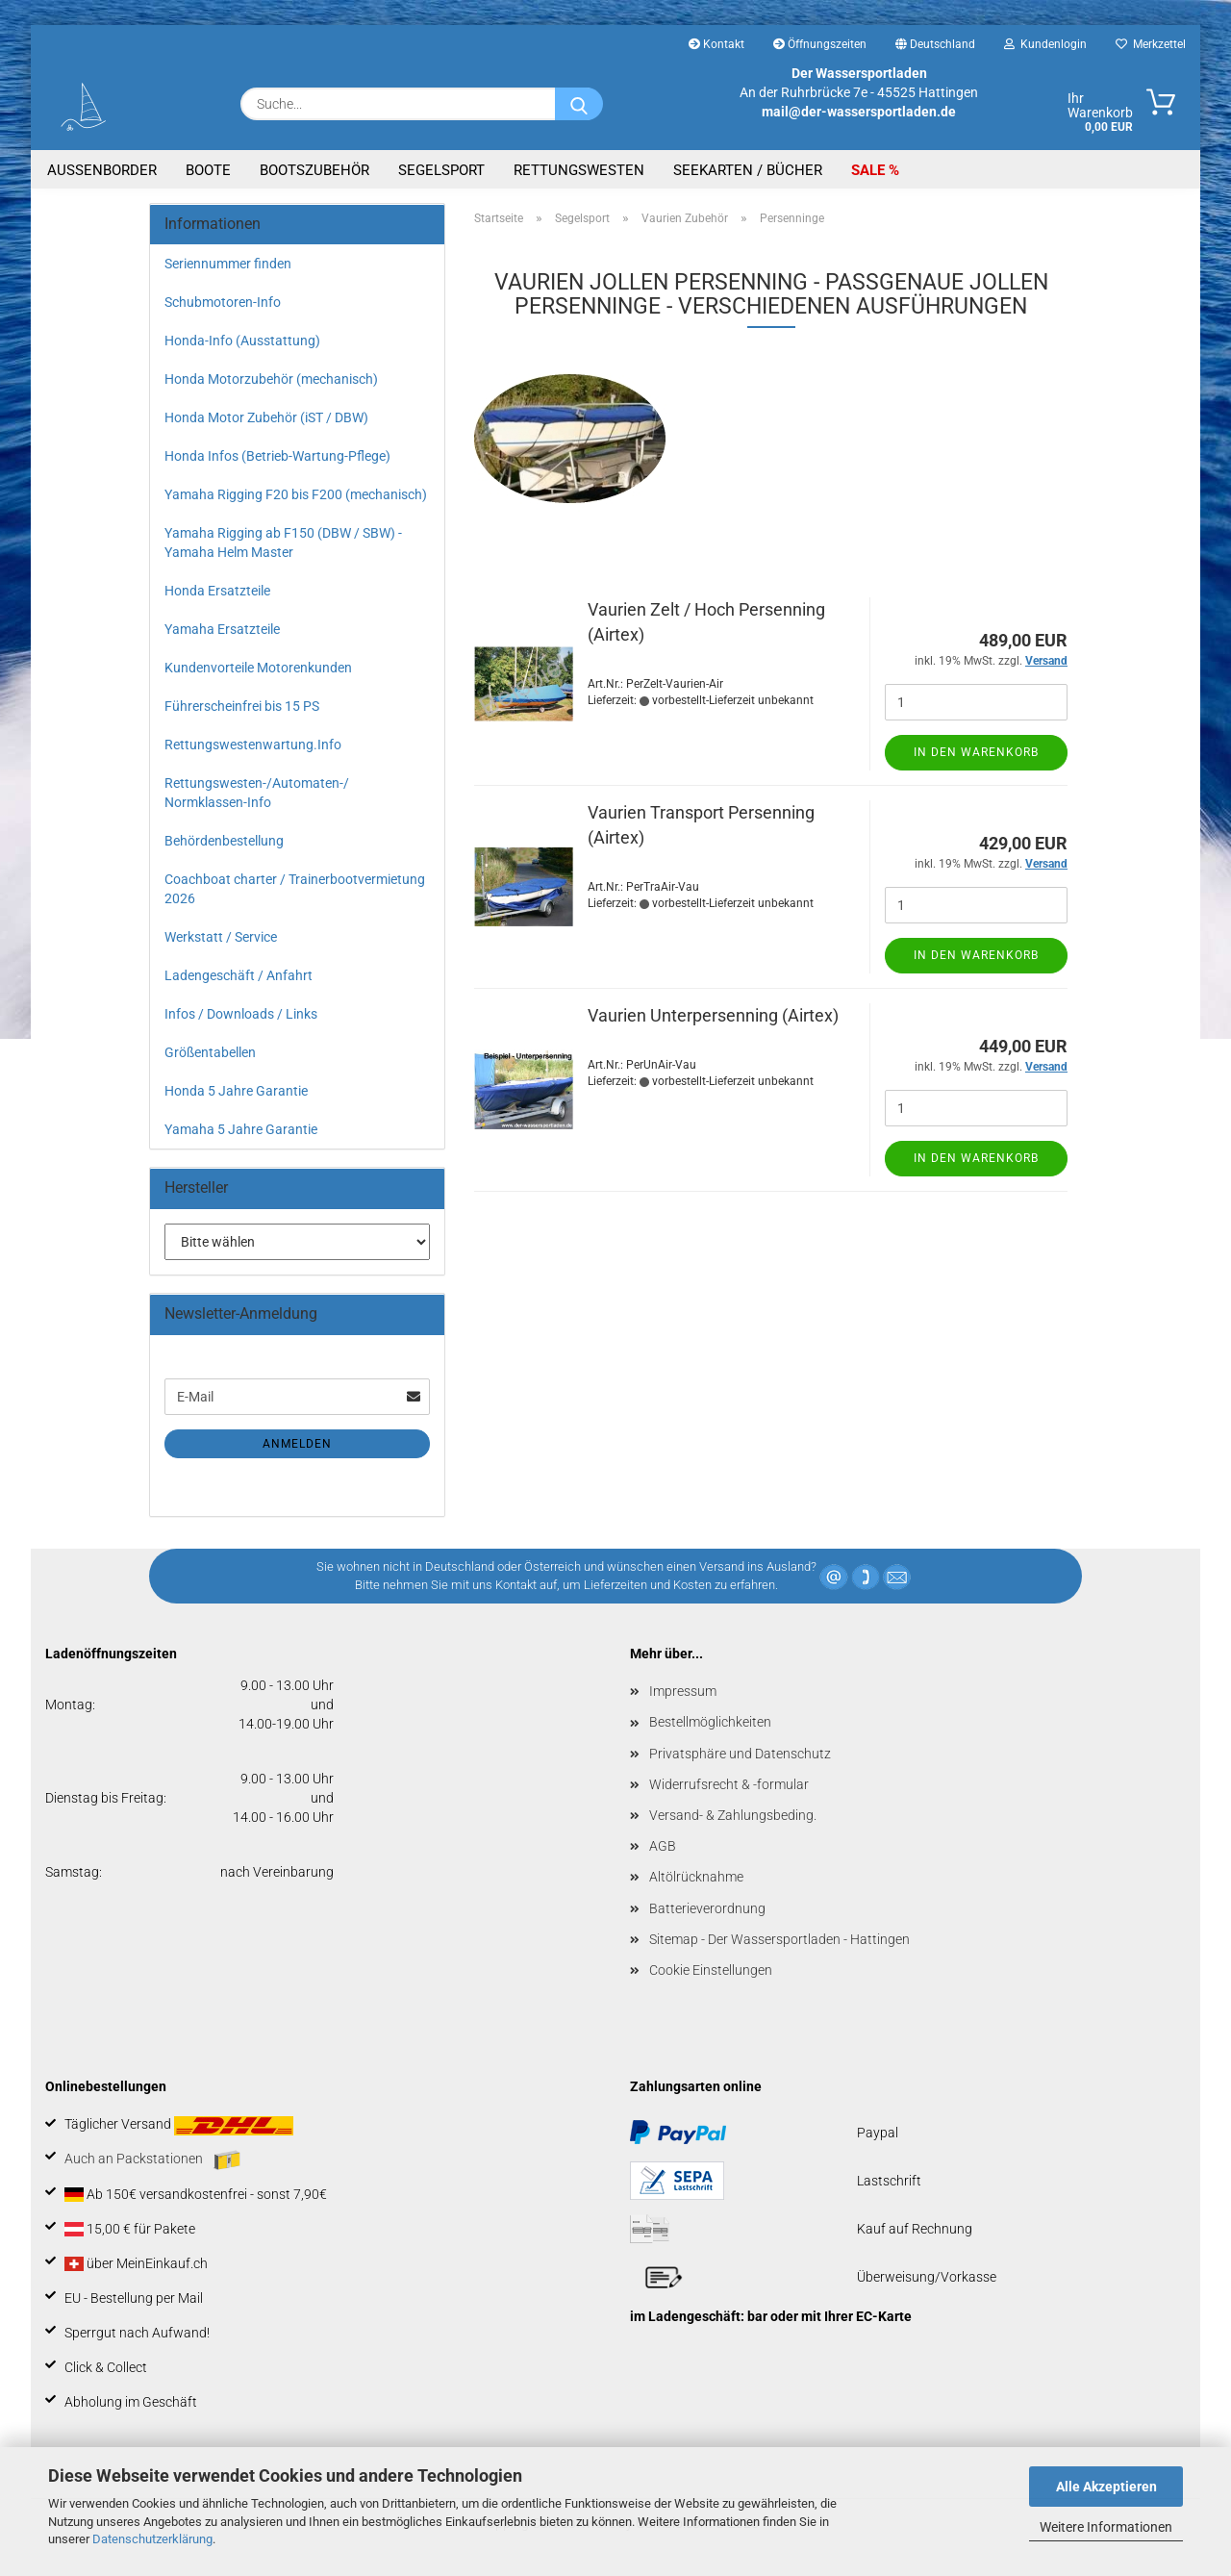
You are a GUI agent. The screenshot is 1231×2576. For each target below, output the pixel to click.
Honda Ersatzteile (217, 590)
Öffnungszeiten (820, 44)
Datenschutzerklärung (152, 2539)
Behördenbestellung (224, 840)
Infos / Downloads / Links (240, 1014)
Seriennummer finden (227, 263)
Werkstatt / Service (220, 937)
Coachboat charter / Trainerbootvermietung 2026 (294, 888)
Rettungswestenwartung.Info (252, 744)
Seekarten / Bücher (747, 170)
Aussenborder (102, 170)
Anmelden (297, 1444)
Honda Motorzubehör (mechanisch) (271, 379)
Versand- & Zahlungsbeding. (732, 1815)
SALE (870, 170)
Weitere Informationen (1106, 2527)
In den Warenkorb (976, 752)
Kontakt (716, 44)
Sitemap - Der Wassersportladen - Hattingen (779, 1939)
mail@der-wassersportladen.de (859, 111)
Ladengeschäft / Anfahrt (238, 975)
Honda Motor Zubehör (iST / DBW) (266, 417)
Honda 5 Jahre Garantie (236, 1091)
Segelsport (441, 170)
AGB (662, 1846)
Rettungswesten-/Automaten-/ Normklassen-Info (256, 792)
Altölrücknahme (696, 1876)
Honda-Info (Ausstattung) (242, 340)
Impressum (682, 1691)
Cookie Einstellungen (710, 1970)
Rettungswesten (579, 170)
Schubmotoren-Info (222, 302)
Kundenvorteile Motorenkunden (258, 667)
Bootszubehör (314, 170)
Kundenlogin (1045, 44)
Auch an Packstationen (152, 2160)
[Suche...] (579, 104)
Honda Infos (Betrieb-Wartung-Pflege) (277, 456)
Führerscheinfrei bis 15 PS (241, 706)
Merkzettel (1151, 44)
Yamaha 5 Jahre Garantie (240, 1129)
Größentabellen (210, 1052)
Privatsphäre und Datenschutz (740, 1753)
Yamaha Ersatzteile (222, 629)
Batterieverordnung (707, 1908)
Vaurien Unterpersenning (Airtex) (713, 1015)
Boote (208, 170)
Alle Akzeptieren (1106, 2486)
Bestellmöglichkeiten (710, 1722)
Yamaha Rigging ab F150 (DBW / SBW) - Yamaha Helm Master (283, 542)
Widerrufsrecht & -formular (729, 1784)
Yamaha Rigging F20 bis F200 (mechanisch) (295, 494)
